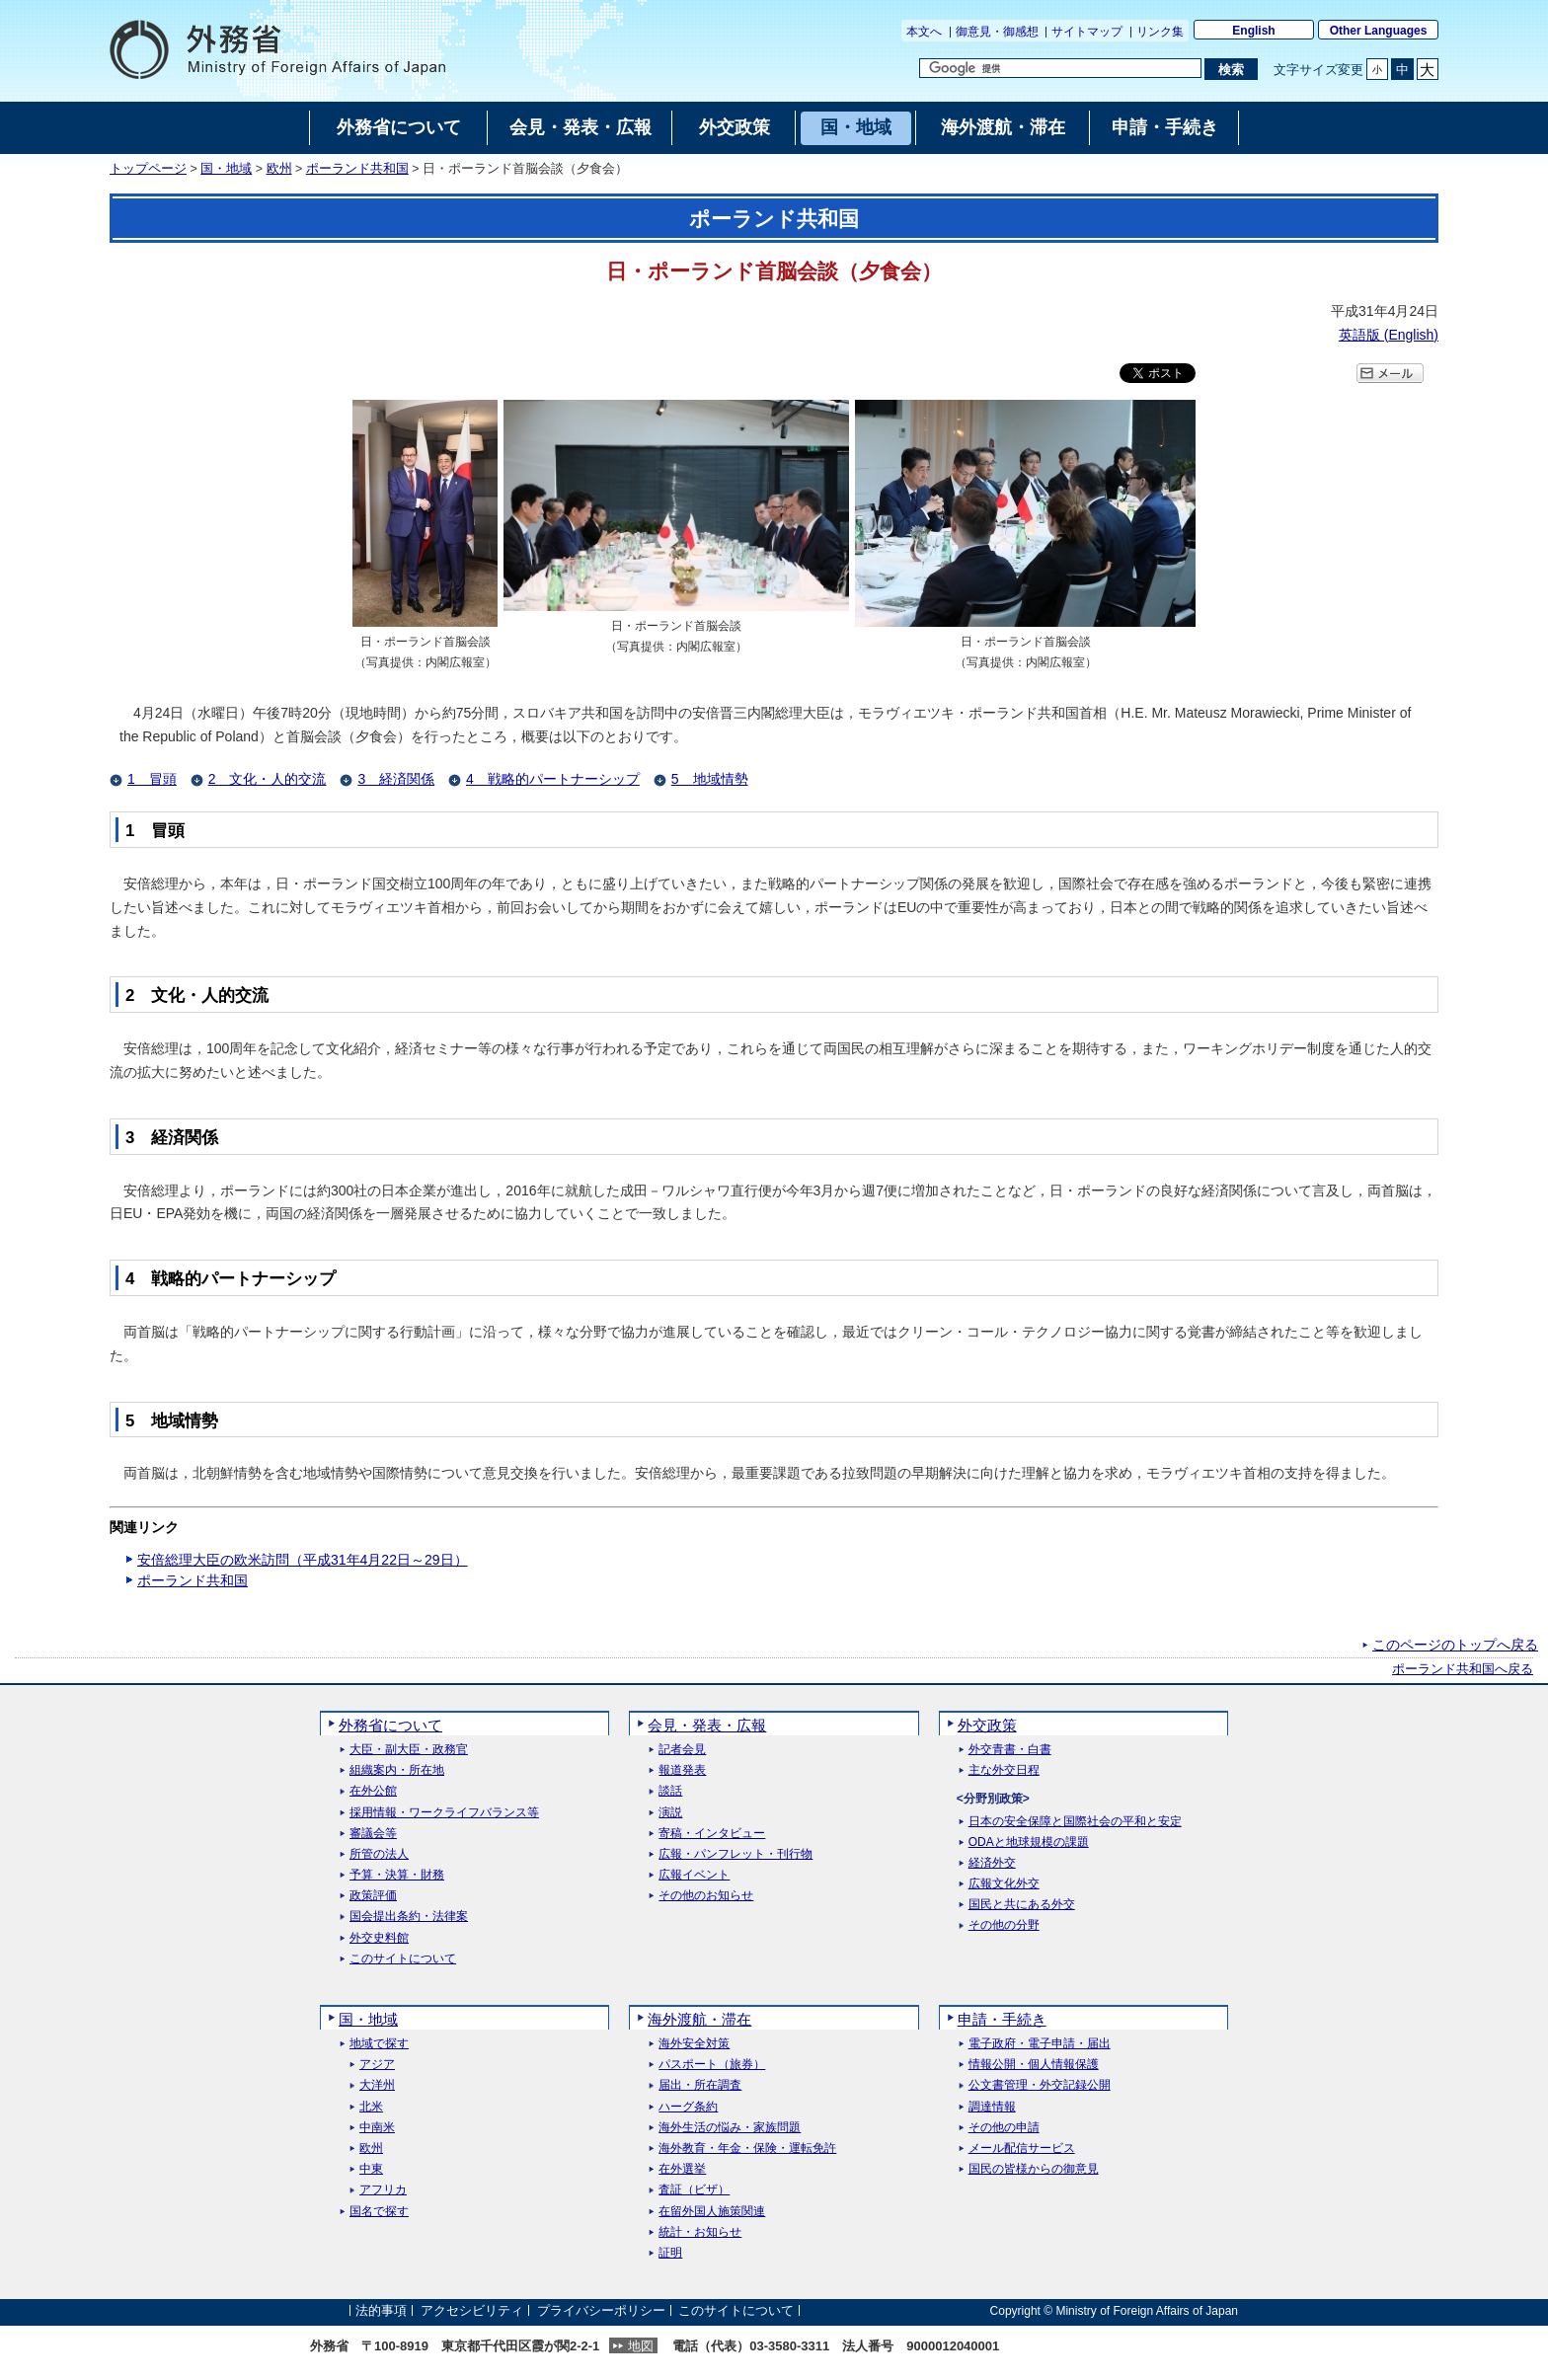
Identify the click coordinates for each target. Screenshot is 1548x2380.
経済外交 (992, 1863)
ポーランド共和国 (357, 169)
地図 (641, 2346)
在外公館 (373, 1791)
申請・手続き (1002, 2019)
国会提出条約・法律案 (408, 1916)
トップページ (148, 169)
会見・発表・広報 (707, 1725)
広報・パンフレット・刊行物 (735, 1854)
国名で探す (379, 2211)
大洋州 (377, 2085)
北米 (371, 2107)
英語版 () (1388, 335)
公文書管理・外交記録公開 (1039, 2085)
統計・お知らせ (699, 2232)
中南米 (377, 2127)
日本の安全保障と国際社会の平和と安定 (1075, 1821)
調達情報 (992, 2107)
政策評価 (373, 1895)
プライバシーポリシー (601, 2310)
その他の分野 (1004, 1925)
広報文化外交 (1004, 1884)
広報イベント (694, 1875)
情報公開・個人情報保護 (1033, 2064)
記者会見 (682, 1749)
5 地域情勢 (709, 779)
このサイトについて (402, 1959)
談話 (670, 1791)
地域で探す (379, 2043)
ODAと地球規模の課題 (1028, 1842)
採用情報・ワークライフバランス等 (444, 1812)
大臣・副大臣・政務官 (408, 1749)
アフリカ (383, 2190)
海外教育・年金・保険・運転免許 (747, 2148)
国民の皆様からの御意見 (1033, 2169)
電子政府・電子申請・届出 (1039, 2043)
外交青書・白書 (1009, 1749)
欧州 (279, 169)
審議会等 (373, 1833)
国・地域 (226, 169)
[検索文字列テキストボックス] (1060, 68)
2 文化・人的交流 (267, 779)
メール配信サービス (1021, 2148)
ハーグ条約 (688, 2107)
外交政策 (987, 1725)
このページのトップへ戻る (1455, 1644)
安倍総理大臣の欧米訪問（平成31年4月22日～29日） (302, 1560)
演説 (670, 1812)
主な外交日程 (1004, 1770)
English (1253, 31)
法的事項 (381, 2310)
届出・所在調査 (699, 2085)
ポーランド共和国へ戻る (1462, 1669)
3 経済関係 (395, 779)
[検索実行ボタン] (1230, 69)
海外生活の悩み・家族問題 (729, 2127)
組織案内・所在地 (396, 1770)
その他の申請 (1004, 2127)
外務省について (390, 1725)
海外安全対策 (694, 2043)
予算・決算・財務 (396, 1875)
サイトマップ (1086, 31)
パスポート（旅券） (711, 2064)
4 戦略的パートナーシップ (553, 779)
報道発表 (682, 1770)
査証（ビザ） (694, 2190)
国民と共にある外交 (1021, 1904)
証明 (670, 2253)
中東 (371, 2169)
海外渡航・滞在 (699, 2019)
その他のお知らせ (705, 1895)
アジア (377, 2064)
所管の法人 (379, 1854)
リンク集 (1160, 31)
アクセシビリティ (472, 2310)
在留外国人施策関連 (711, 2211)
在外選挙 (682, 2169)
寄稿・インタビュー (711, 1833)
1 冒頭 (152, 779)
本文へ (924, 31)
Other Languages (1379, 31)
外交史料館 (379, 1938)
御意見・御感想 (997, 31)
